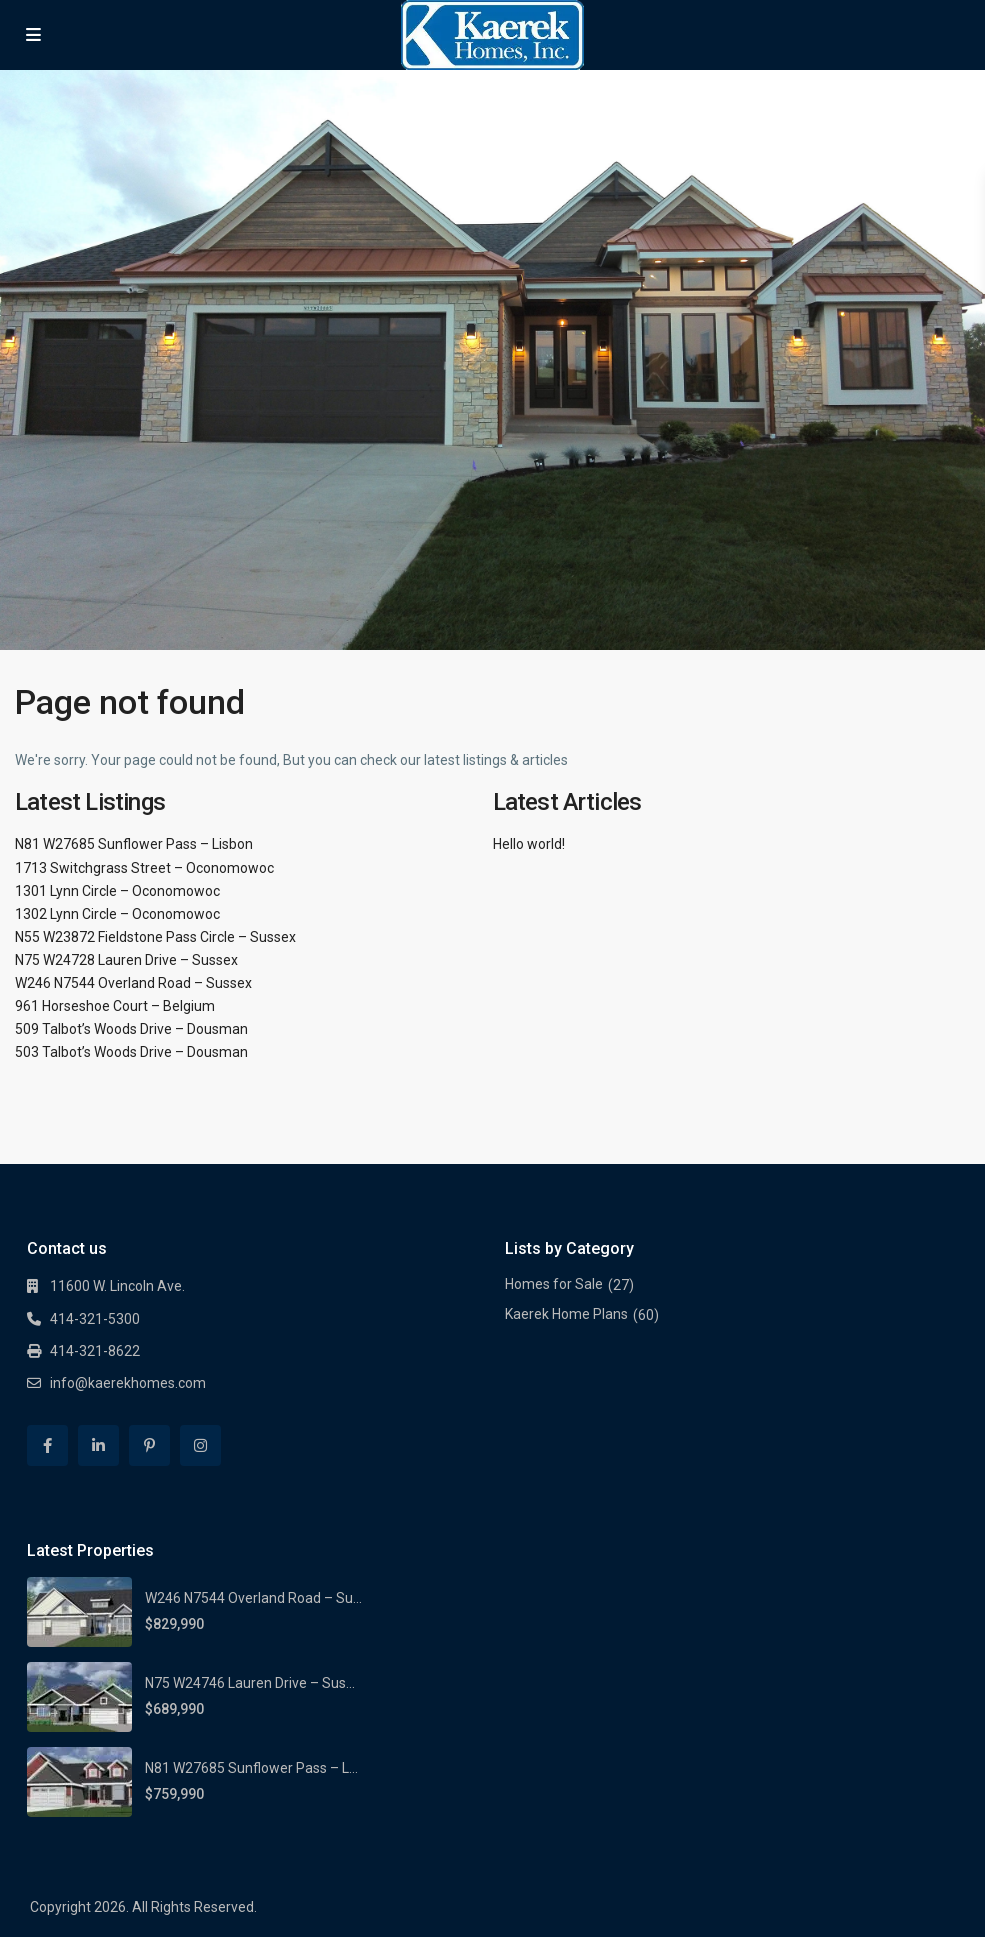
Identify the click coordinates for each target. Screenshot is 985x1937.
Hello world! (529, 844)
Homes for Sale (554, 1284)
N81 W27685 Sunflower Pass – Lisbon (134, 844)
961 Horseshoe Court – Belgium (115, 1006)
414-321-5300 (95, 1319)
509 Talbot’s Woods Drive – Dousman (131, 1029)
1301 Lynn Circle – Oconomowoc (117, 891)
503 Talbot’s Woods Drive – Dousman (131, 1052)
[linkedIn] (98, 1445)
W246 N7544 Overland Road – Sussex (133, 983)
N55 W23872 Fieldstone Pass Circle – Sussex (155, 937)
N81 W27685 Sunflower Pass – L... (251, 1768)
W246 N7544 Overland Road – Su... (253, 1598)
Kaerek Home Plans (566, 1314)
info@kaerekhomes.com (128, 1383)
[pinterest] (149, 1445)
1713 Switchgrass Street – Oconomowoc (144, 868)
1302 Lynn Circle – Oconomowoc (117, 914)
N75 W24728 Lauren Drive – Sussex (126, 960)
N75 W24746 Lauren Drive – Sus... (250, 1683)
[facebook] (47, 1445)
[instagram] (200, 1445)
